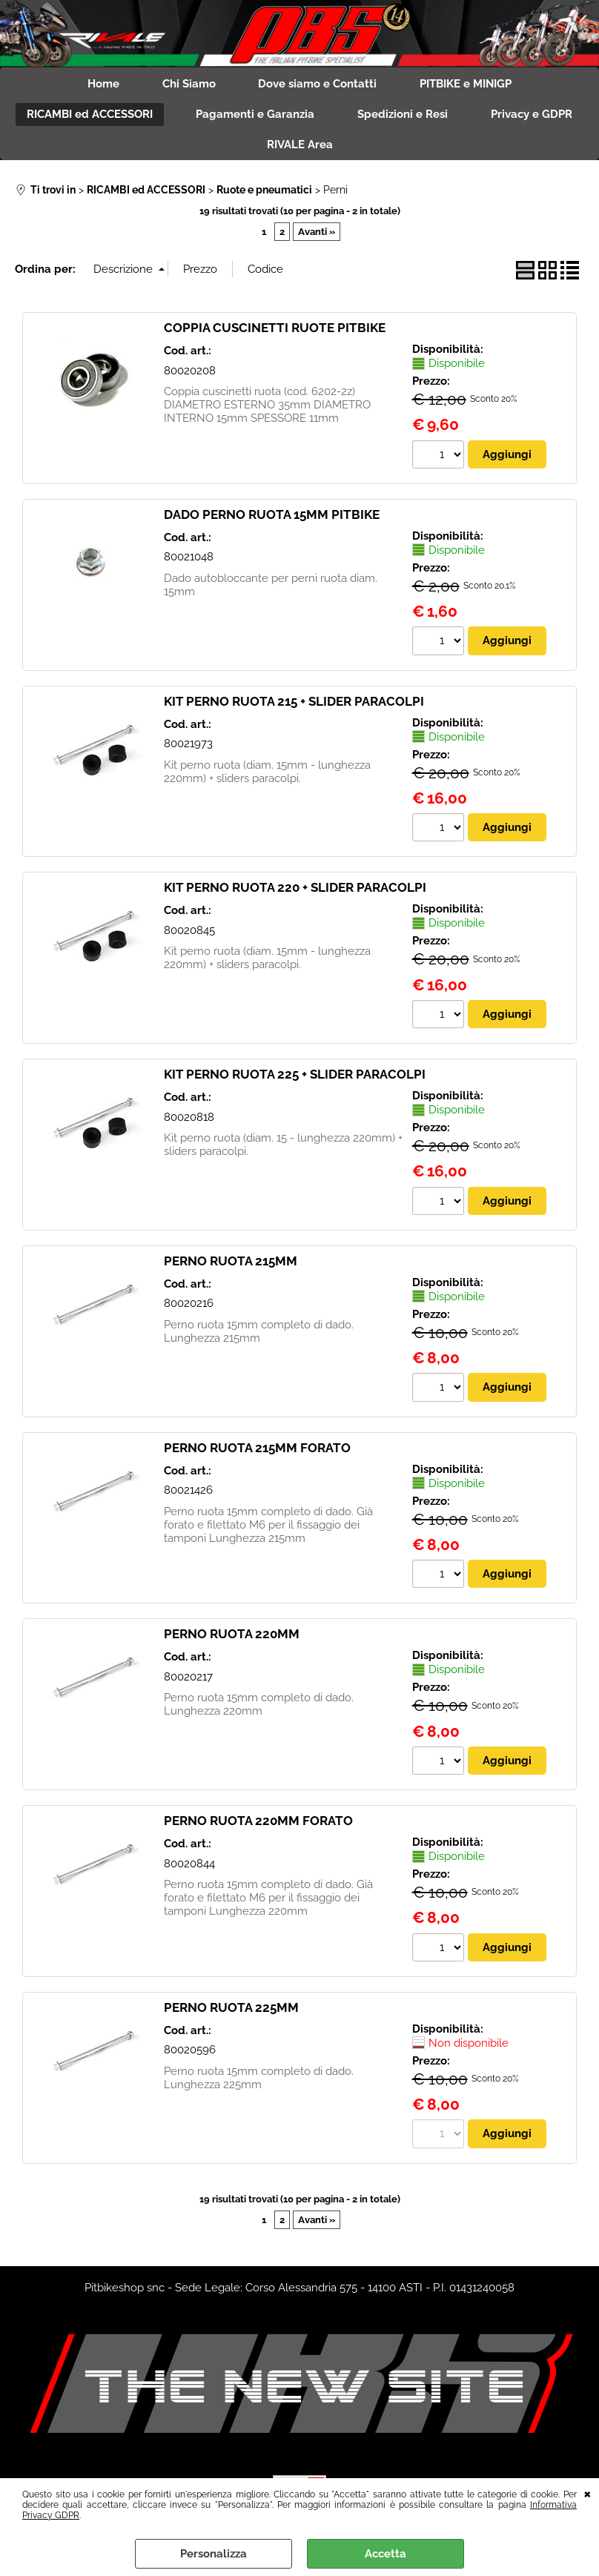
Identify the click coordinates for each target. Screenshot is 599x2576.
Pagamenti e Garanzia (254, 115)
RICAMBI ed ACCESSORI (87, 115)
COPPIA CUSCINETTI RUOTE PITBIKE (274, 331)
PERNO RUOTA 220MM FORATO (258, 1824)
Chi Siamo (188, 84)
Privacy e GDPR (534, 115)
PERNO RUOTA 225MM (231, 2011)
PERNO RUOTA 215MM (230, 1264)
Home (101, 84)
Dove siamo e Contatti (318, 84)
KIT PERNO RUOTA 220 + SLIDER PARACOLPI (295, 891)
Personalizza (213, 2553)
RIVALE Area (300, 147)
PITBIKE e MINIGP (468, 84)
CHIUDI (587, 2493)
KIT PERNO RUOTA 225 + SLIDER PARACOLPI (295, 1077)
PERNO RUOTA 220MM (232, 1637)
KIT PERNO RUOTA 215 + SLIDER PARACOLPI (294, 704)
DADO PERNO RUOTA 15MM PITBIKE (272, 517)
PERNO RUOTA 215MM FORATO (257, 1451)
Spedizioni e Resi (403, 115)
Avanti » (316, 234)
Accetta (385, 2553)
